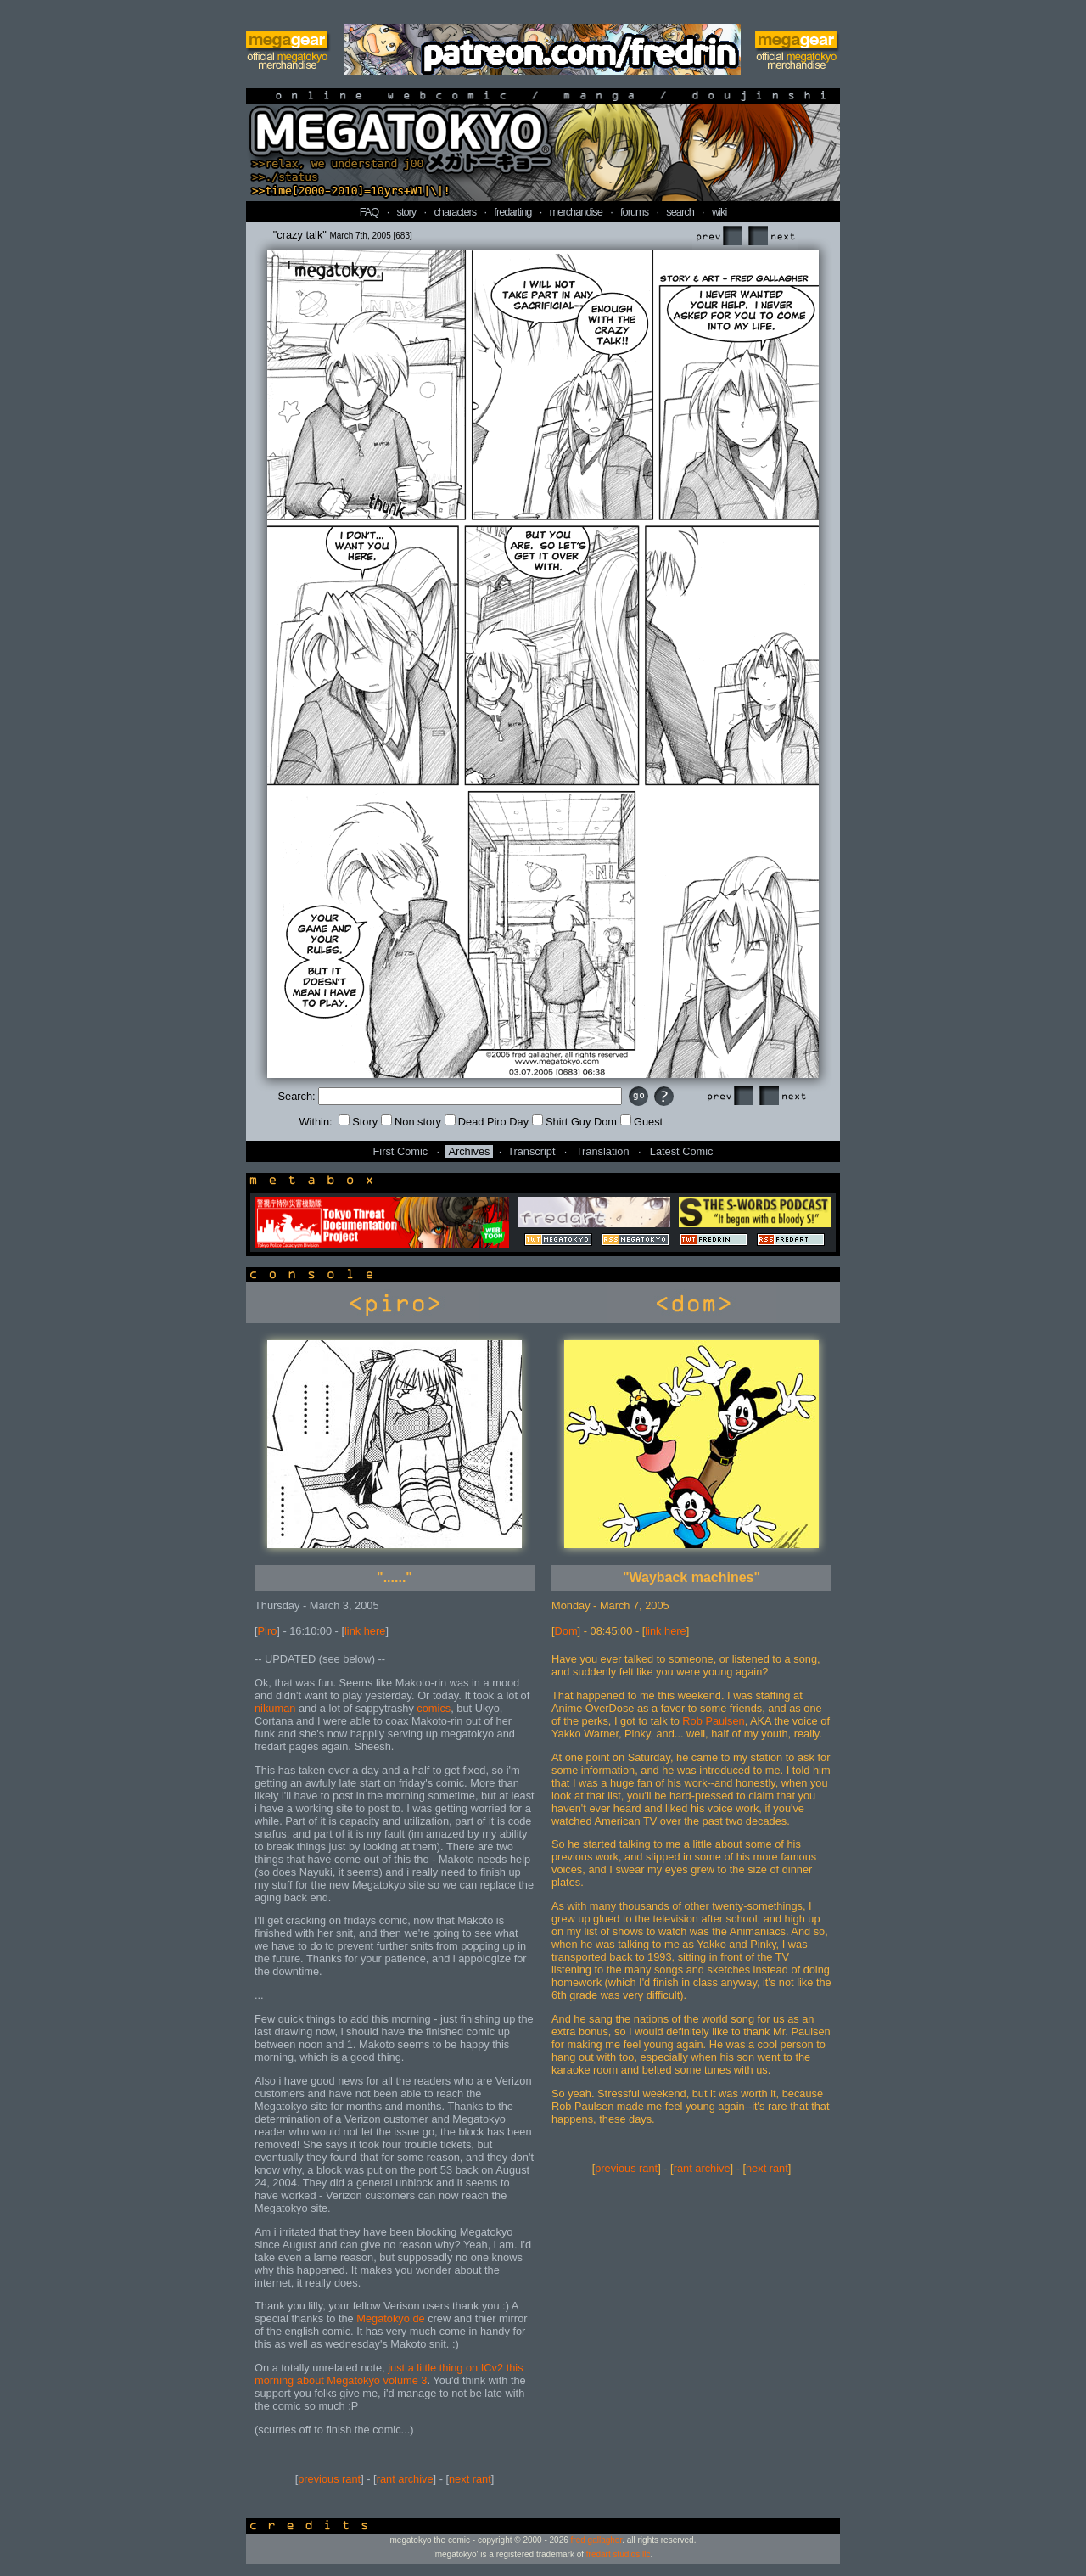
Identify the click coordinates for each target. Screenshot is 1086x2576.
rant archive (405, 2478)
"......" (394, 1577)
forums (634, 211)
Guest (641, 1121)
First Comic (400, 1151)
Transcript (531, 1151)
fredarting (512, 211)
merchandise (576, 211)
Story (358, 1121)
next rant (470, 2478)
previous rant (329, 2478)
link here (364, 1631)
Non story (411, 1121)
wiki (719, 211)
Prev (718, 236)
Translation (603, 1151)
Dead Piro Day (487, 1121)
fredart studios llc (618, 2554)
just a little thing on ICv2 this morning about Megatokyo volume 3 (389, 2374)
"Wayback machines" (691, 1577)
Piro (267, 1631)
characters (455, 211)
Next (771, 236)
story (407, 211)
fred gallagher (597, 2540)
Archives (469, 1151)
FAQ (369, 211)
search (679, 211)
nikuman (275, 1708)
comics (434, 1708)
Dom (566, 1631)
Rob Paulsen (713, 1721)
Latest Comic (682, 1151)
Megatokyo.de (390, 2318)
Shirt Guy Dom (574, 1121)
